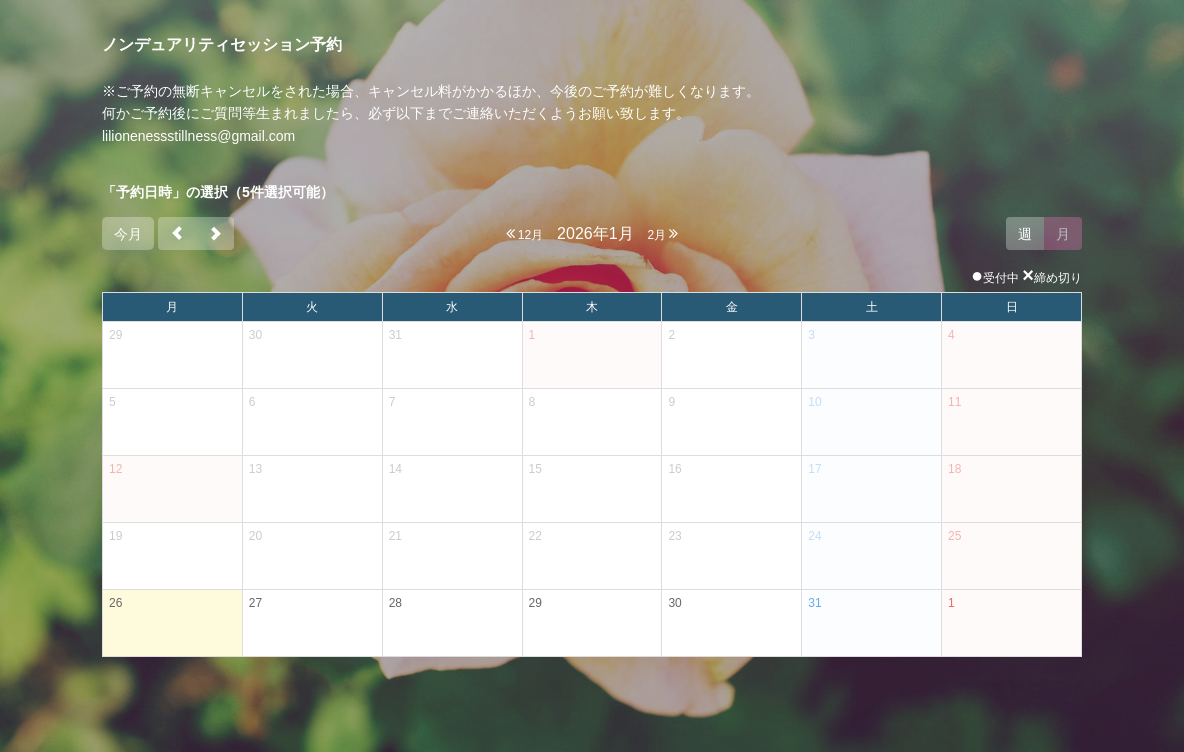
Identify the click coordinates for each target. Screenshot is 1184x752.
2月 (662, 233)
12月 (525, 233)
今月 (128, 234)
